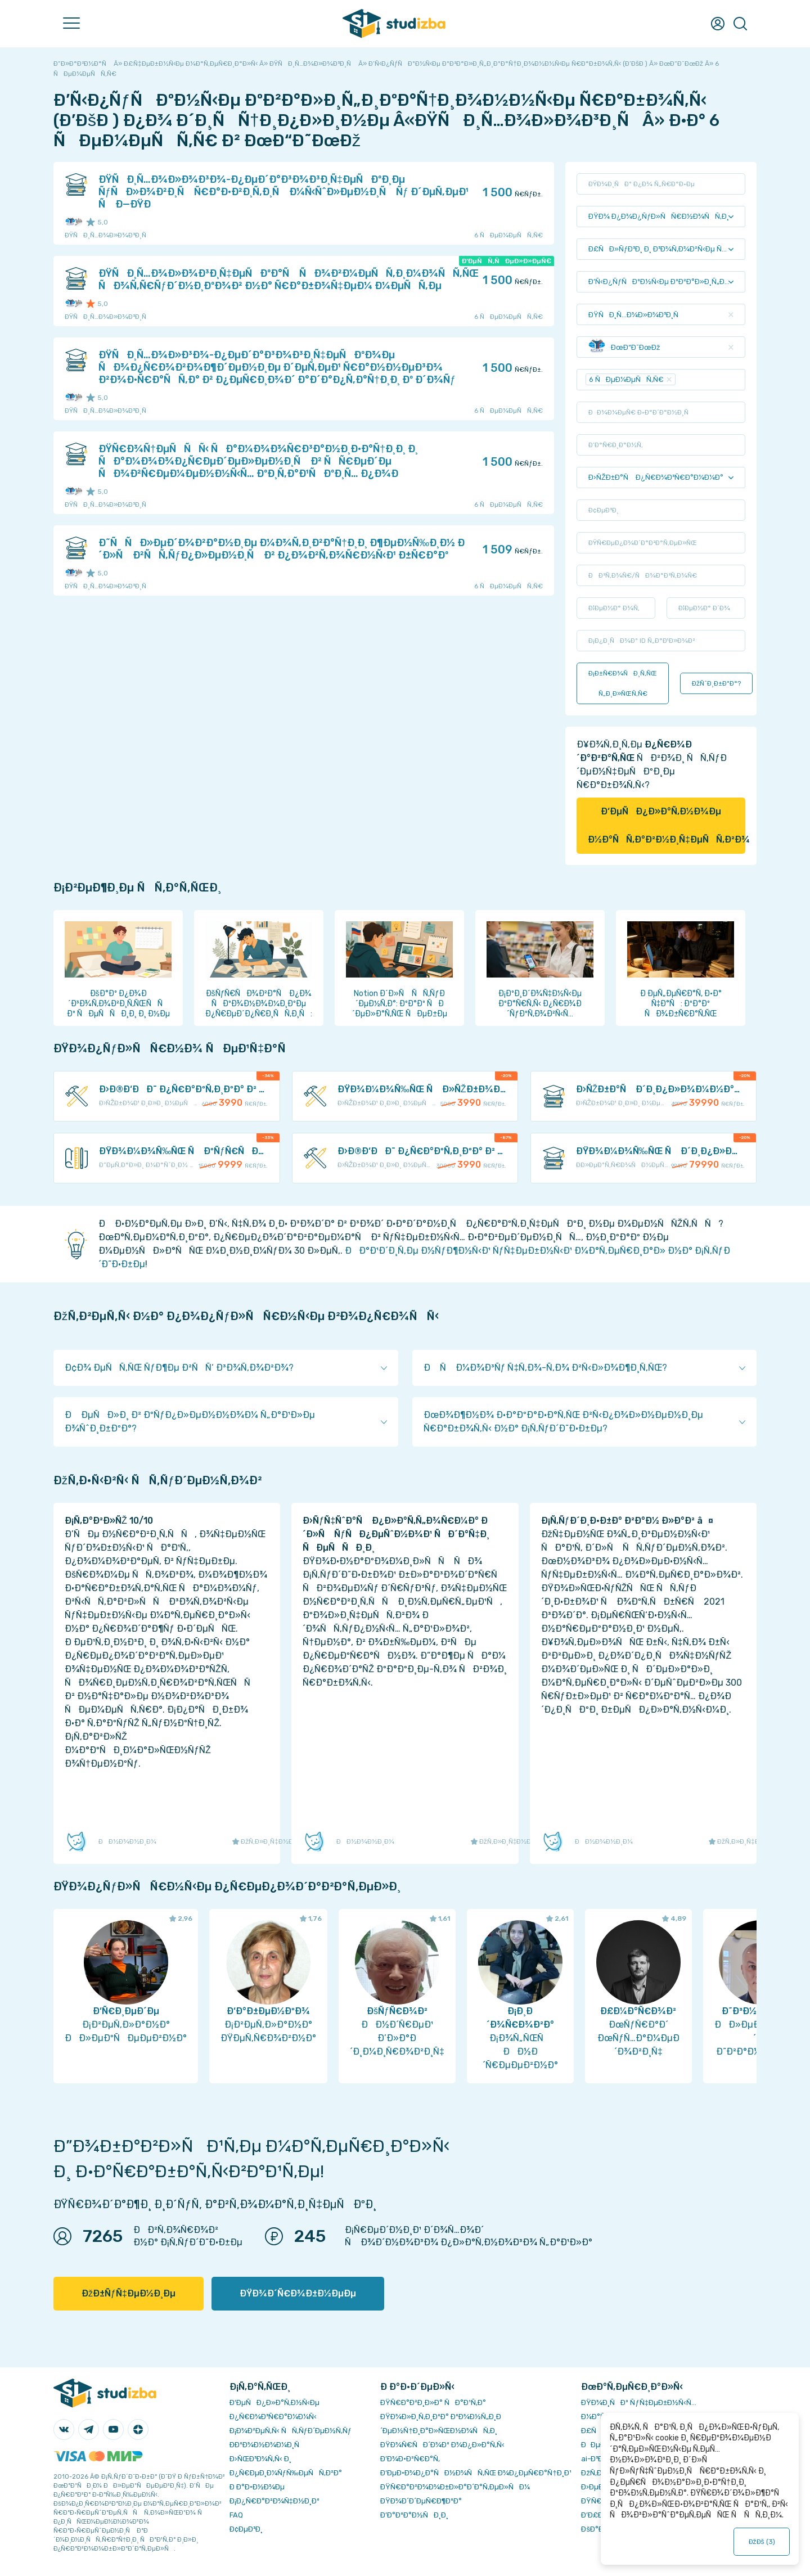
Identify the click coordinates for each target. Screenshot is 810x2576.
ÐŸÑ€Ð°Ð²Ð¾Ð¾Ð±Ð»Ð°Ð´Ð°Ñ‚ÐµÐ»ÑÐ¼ (455, 2487)
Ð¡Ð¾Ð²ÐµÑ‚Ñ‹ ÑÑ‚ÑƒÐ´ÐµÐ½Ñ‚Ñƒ (291, 2430)
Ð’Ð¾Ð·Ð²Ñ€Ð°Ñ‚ (410, 2459)
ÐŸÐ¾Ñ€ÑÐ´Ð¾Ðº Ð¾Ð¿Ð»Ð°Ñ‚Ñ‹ (442, 2444)
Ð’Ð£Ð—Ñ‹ (598, 2515)
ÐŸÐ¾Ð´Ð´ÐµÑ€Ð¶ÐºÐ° (421, 2501)
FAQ (236, 2515)
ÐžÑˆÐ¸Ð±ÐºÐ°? (716, 683)
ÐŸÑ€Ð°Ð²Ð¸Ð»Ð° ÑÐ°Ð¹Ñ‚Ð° (433, 2402)
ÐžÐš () (762, 2542)
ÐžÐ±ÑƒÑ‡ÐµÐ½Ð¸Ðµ (129, 2293)
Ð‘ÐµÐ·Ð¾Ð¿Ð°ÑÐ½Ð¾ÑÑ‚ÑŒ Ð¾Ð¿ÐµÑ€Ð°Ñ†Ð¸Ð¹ (475, 2473)
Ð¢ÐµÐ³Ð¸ (246, 2529)
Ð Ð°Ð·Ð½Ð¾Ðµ (257, 2487)
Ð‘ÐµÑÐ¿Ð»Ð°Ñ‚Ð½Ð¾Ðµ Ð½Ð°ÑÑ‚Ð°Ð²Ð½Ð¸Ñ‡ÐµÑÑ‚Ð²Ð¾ (666, 825)
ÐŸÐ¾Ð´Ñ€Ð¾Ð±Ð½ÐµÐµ (298, 2293)
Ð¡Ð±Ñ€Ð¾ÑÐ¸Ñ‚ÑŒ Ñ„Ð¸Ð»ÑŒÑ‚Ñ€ (622, 683)
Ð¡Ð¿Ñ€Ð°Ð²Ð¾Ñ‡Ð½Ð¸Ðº (275, 2501)
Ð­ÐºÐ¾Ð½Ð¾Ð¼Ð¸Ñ (267, 2444)
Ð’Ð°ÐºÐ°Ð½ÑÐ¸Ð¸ (414, 2515)
